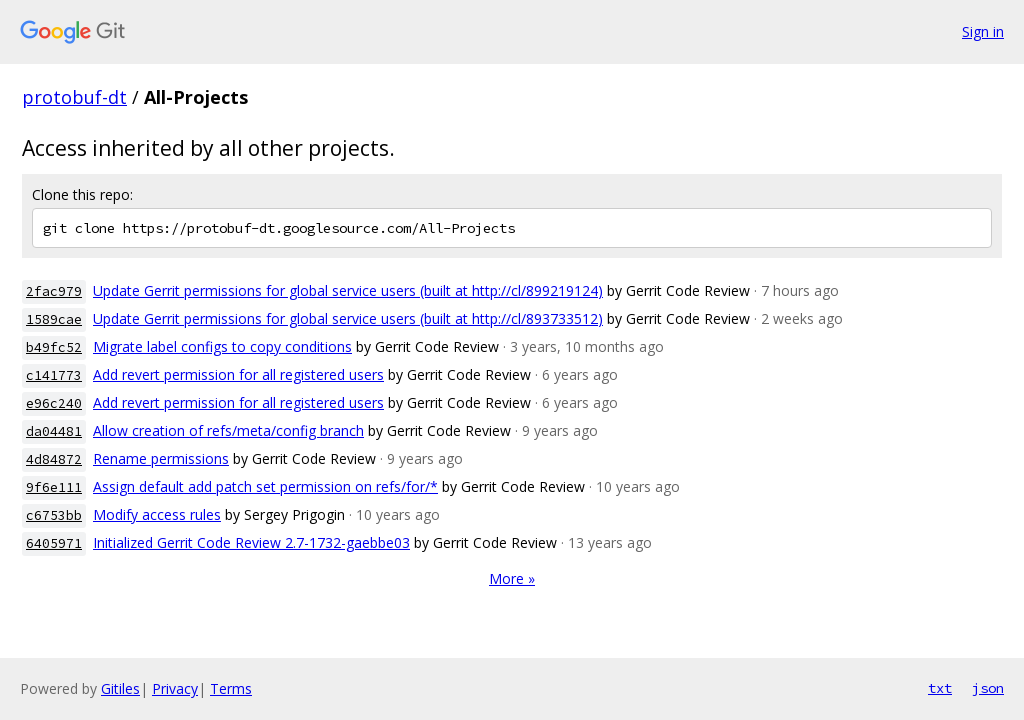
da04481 (54, 431)
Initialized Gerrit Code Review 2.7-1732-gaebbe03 (251, 542)
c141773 (54, 375)
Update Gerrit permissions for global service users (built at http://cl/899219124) (348, 290)
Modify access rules (157, 514)
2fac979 (54, 291)
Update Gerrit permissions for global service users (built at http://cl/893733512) (348, 318)
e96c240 (54, 403)
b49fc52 (54, 347)
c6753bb (54, 515)
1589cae (54, 319)
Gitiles (120, 688)
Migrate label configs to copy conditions (222, 346)
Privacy (175, 688)
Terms (231, 688)
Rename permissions (161, 458)
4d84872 (54, 459)
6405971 (54, 543)
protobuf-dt (74, 97)
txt (940, 688)
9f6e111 (54, 487)
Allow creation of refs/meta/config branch (228, 430)
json (988, 688)
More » (512, 578)
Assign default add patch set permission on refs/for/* (265, 486)
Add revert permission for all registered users (238, 374)
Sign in (983, 31)
